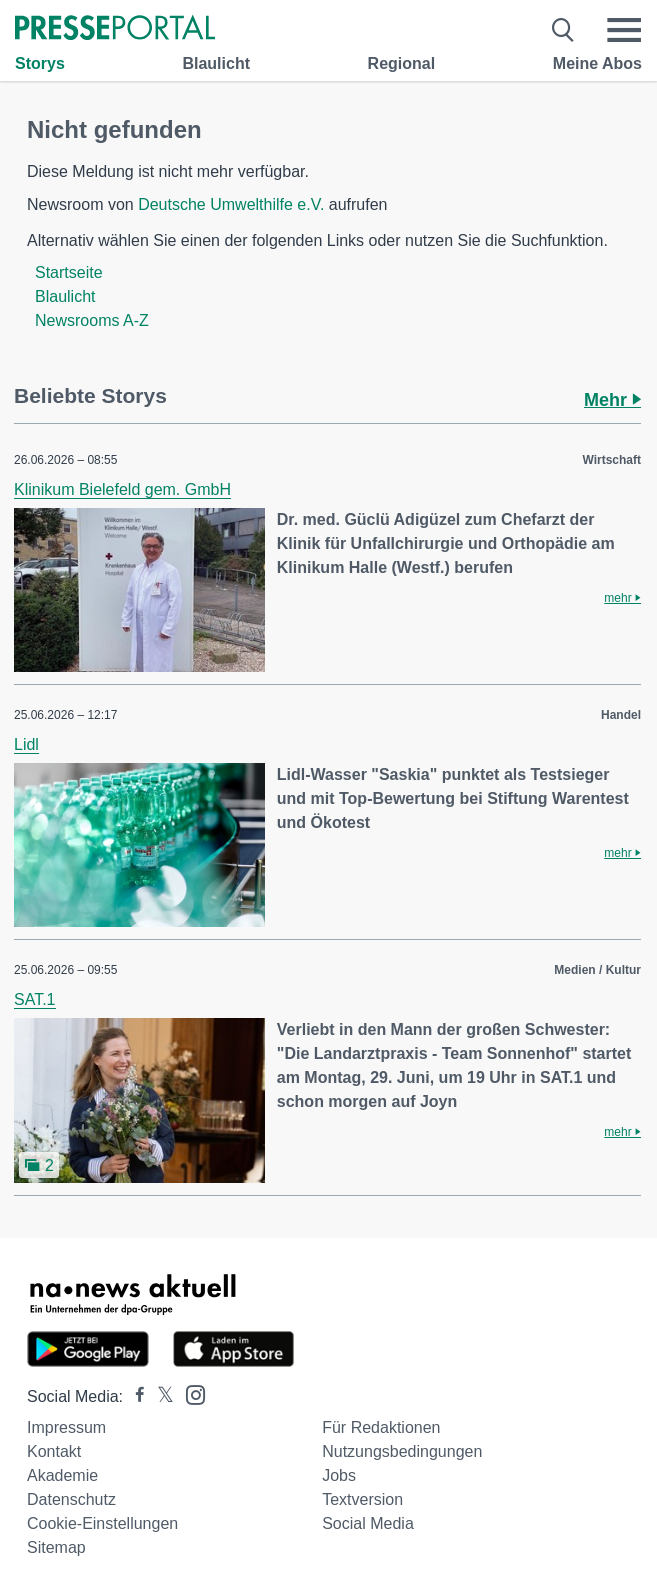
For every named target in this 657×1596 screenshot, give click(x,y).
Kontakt (54, 1451)
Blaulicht (216, 63)
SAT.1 (35, 999)
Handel (621, 715)
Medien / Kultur (597, 970)
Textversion (362, 1499)
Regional (402, 63)
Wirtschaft (611, 460)
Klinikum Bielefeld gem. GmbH (122, 489)
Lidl (26, 744)
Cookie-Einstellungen (102, 1523)
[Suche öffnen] (563, 30)
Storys (40, 63)
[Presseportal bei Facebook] (134, 1396)
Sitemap (56, 1547)
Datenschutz (71, 1499)
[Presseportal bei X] (159, 1396)
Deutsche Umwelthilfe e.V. (231, 204)
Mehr (612, 400)
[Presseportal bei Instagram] (189, 1393)
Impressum (66, 1427)
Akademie (62, 1475)
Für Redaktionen (381, 1427)
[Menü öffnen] (624, 30)
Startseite (69, 272)
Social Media (368, 1523)
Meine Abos (597, 63)
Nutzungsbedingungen (402, 1451)
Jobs (339, 1475)
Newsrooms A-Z (92, 320)
